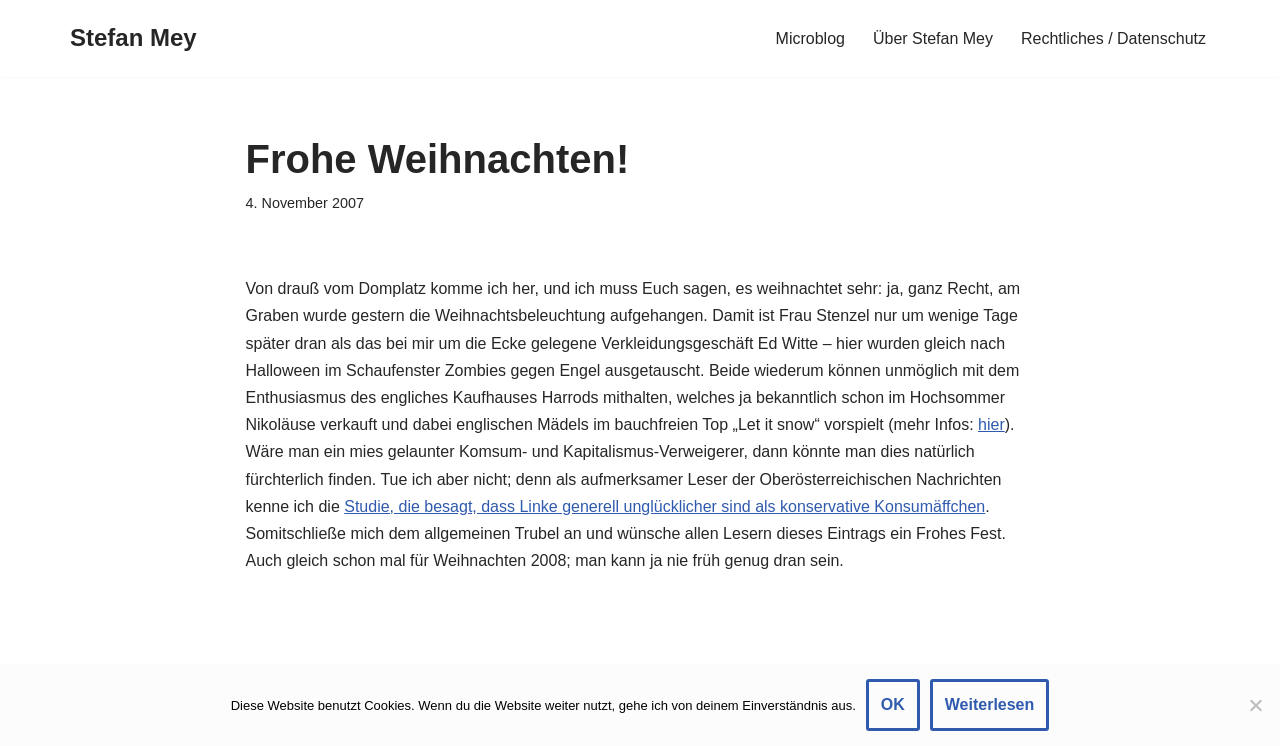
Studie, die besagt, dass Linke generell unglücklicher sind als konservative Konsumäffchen (664, 506)
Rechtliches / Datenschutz (1113, 38)
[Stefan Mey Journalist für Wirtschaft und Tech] (133, 38)
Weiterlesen (990, 704)
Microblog (810, 38)
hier (991, 424)
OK (893, 704)
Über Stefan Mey (933, 38)
